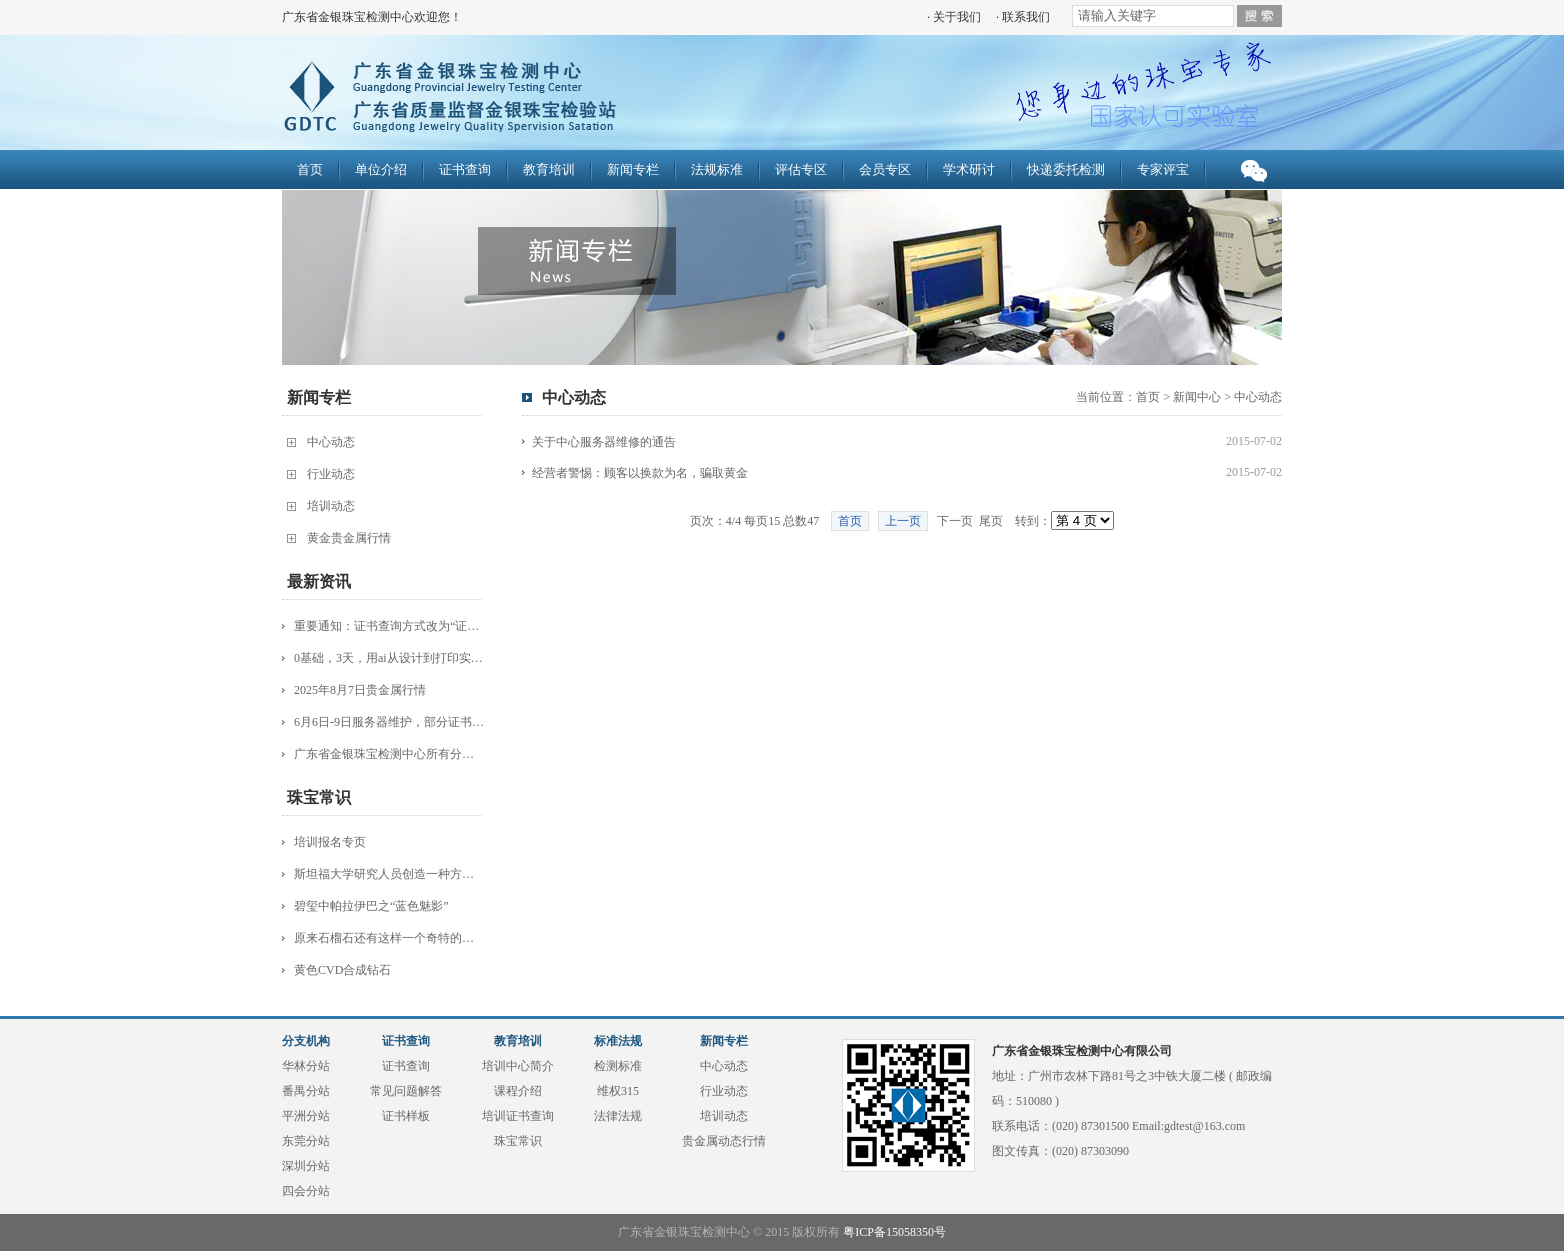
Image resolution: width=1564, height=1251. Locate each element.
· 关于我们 (954, 17)
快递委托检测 (1066, 169)
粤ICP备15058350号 (894, 1232)
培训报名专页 (330, 842)
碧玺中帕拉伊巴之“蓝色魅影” (371, 906)
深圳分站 (306, 1166)
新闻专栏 (633, 169)
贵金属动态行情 (724, 1141)
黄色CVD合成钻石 (342, 970)
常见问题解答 (406, 1091)
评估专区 (801, 169)
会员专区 (885, 169)
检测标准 (618, 1066)
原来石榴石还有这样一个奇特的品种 (389, 938)
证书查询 (465, 169)
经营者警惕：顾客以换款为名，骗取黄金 (640, 473)
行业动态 (331, 474)
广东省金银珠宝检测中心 (559, 95)
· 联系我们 (1023, 17)
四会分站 (306, 1191)
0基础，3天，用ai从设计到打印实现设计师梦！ (389, 658)
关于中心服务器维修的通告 (604, 442)
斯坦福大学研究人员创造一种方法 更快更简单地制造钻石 (389, 874)
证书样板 (406, 1116)
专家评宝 (1163, 169)
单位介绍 (381, 169)
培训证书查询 (518, 1116)
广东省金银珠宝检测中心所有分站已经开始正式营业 (389, 754)
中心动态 (331, 442)
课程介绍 (518, 1091)
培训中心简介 (518, 1066)
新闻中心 (1197, 397)
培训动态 (331, 506)
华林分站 (306, 1066)
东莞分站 (306, 1141)
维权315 (618, 1091)
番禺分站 (306, 1091)
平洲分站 (306, 1116)
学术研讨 (969, 169)
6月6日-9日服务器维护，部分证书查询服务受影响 (389, 722)
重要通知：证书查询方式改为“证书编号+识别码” (389, 626)
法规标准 (717, 169)
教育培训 (549, 169)
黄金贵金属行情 (349, 538)
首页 (310, 169)
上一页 (903, 521)
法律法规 (618, 1116)
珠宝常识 (518, 1141)
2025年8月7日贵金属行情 (360, 690)
